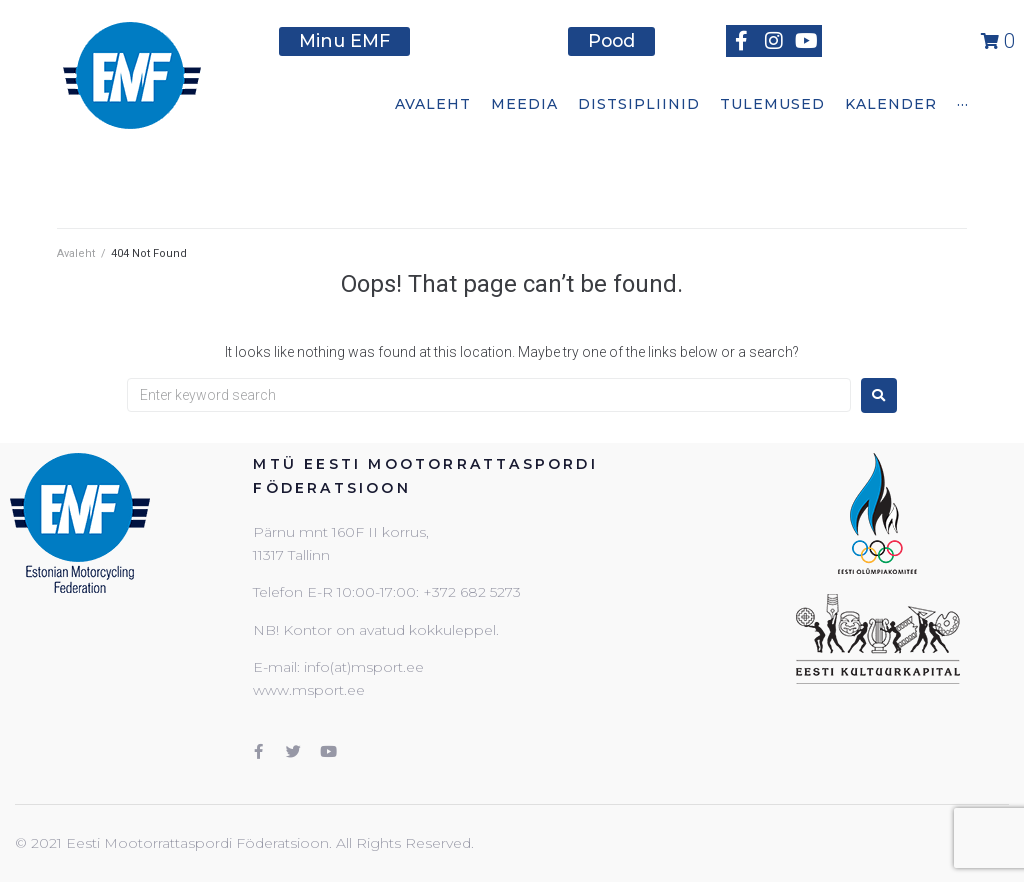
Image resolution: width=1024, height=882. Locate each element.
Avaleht (76, 253)
